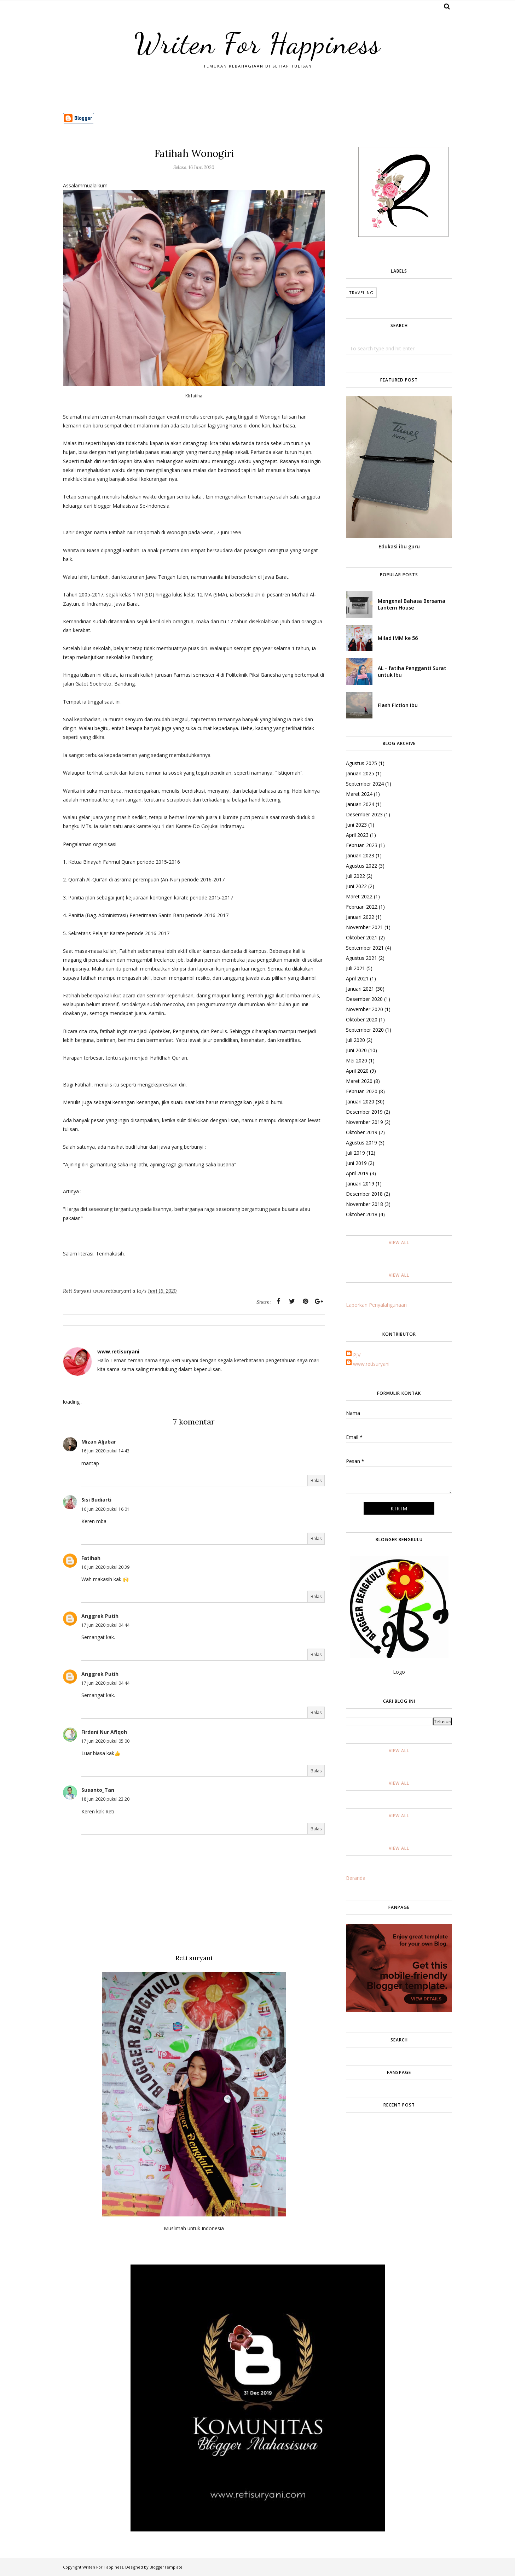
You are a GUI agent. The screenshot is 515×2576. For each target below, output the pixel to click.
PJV (356, 1355)
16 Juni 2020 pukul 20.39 (105, 1567)
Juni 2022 (356, 886)
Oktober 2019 (361, 1132)
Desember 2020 (364, 999)
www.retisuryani (371, 1363)
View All (399, 1243)
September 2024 (365, 783)
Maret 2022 (359, 896)
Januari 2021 (360, 988)
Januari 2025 (360, 773)
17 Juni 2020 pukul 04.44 (105, 1625)
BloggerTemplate (166, 2567)
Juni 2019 (356, 1163)
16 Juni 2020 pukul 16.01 (105, 1509)
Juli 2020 (355, 1040)
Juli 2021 (355, 968)
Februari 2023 (361, 845)
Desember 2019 (364, 1111)
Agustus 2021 (361, 958)
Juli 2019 (355, 1152)
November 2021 (364, 927)
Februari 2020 (361, 1091)
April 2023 (357, 835)
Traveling (361, 292)
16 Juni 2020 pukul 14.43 (105, 1451)
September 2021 (365, 947)
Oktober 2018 (361, 1214)
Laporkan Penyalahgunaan (376, 1304)
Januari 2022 (360, 917)
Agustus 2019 (361, 1142)
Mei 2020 (356, 1060)
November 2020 (364, 1009)
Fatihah (90, 1558)
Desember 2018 (364, 1193)
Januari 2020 (360, 1101)
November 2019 (364, 1122)
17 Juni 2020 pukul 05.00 (105, 1741)
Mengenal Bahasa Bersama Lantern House (411, 604)
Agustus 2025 (361, 763)
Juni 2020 (356, 1050)
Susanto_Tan (97, 1790)
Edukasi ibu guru (399, 546)
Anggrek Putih (99, 1616)
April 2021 (357, 978)
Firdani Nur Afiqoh (104, 1732)
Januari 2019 (360, 1183)
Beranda (355, 1878)
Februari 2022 (361, 906)
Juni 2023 (356, 824)
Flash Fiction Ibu (398, 705)
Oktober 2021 (361, 937)
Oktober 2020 (361, 1019)
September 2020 (365, 1029)
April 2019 (357, 1173)
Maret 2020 (359, 1081)
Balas (316, 1481)
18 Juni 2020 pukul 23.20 (105, 1799)
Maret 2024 (359, 794)
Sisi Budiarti (96, 1499)
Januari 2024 (360, 804)
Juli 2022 (355, 876)
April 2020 (357, 1070)
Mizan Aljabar (98, 1441)
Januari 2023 (360, 855)
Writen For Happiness (257, 43)
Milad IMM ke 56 (398, 638)
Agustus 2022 (361, 865)
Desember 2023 (364, 814)
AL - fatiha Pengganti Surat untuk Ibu (412, 671)
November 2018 (364, 1204)
